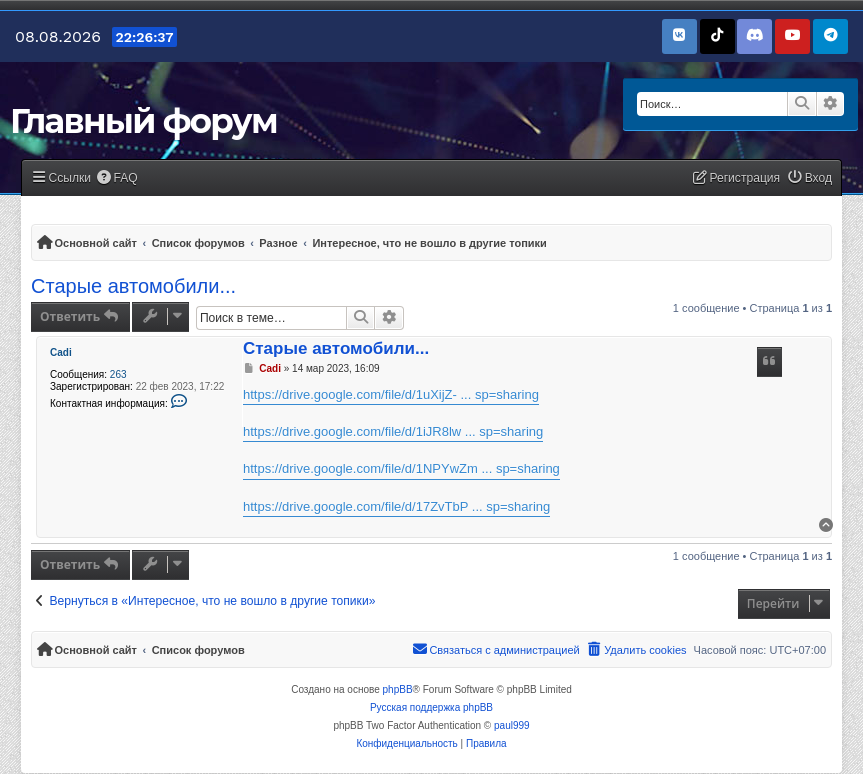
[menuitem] (117, 178)
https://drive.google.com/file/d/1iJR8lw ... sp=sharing (393, 431)
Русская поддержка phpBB (431, 707)
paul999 (512, 725)
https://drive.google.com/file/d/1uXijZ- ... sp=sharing (391, 394)
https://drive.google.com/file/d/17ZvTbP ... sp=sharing (396, 506)
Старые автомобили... (133, 286)
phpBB (398, 689)
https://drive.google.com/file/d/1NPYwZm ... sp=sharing (401, 468)
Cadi (61, 352)
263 (118, 374)
